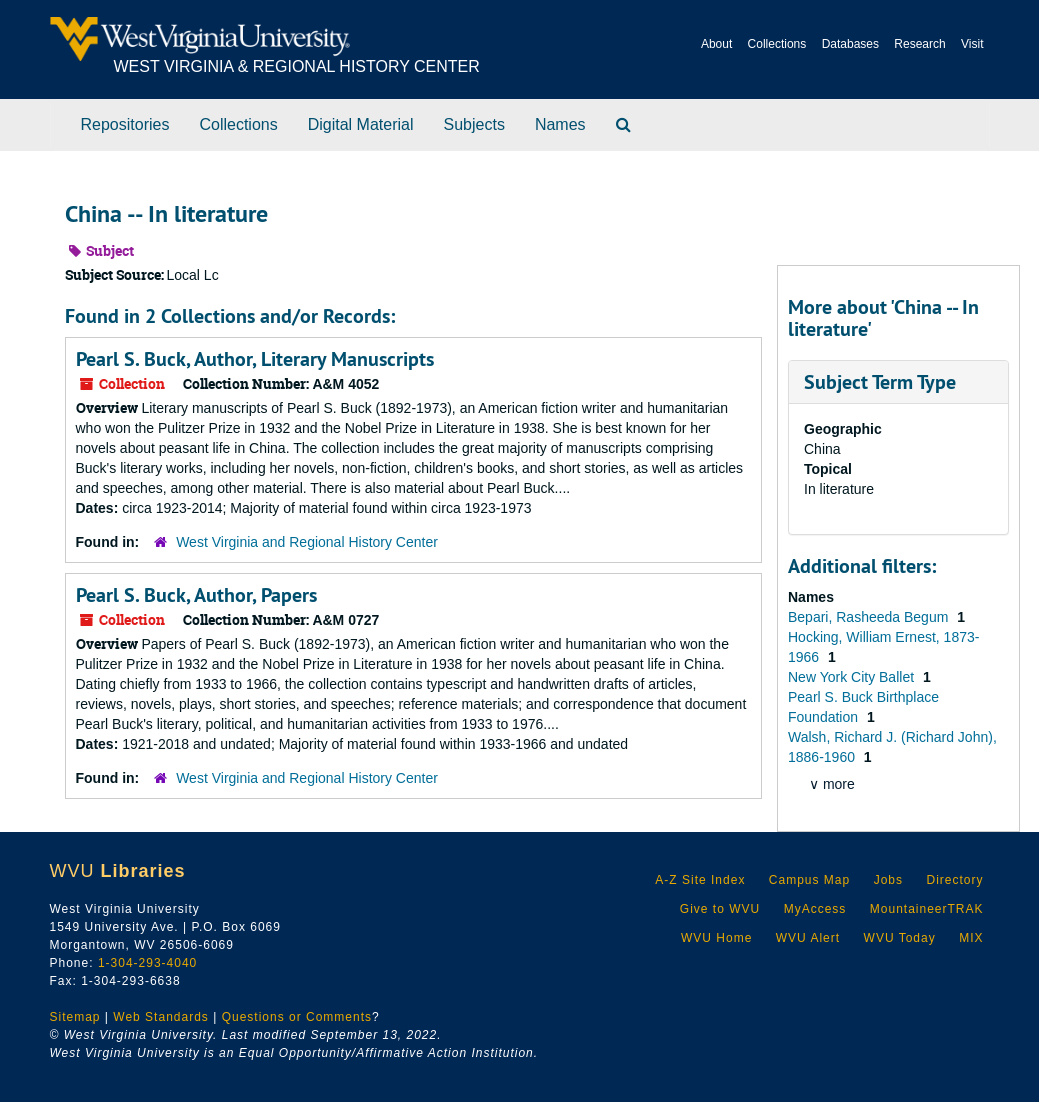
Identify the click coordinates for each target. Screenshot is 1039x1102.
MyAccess (815, 909)
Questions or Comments (297, 1017)
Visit (972, 44)
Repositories (125, 124)
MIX (971, 938)
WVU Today (900, 938)
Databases (850, 44)
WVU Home (716, 938)
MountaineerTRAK (927, 909)
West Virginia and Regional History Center (307, 542)
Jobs (888, 880)
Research (919, 44)
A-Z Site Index (700, 880)
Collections (777, 44)
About (716, 44)
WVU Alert (808, 938)
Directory (954, 880)
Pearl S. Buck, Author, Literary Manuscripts (255, 359)
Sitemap (75, 1017)
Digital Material (361, 124)
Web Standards (161, 1017)
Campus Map (809, 880)
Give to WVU (720, 909)
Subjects (474, 124)
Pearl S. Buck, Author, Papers (196, 595)
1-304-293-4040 (147, 963)
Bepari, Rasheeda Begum (870, 617)
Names (560, 124)
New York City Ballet (853, 677)
